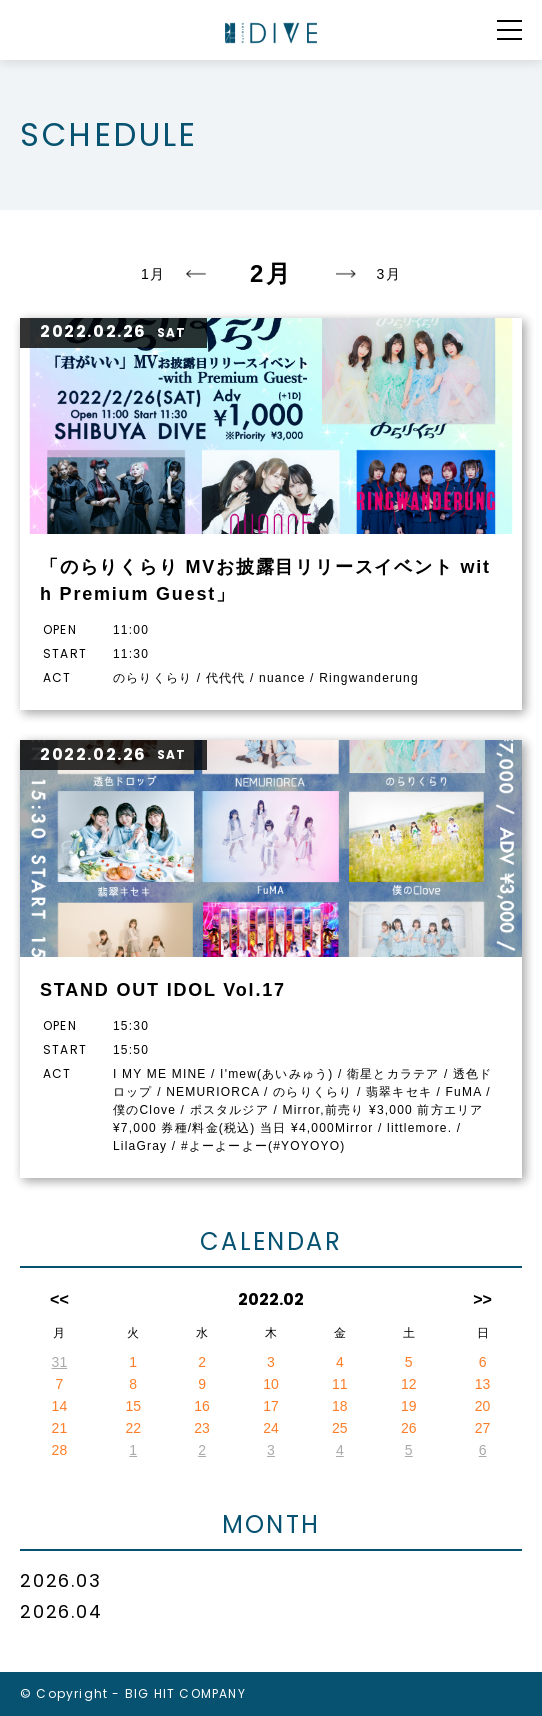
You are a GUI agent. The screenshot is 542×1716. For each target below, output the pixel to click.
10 (271, 1384)
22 (133, 1428)
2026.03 (61, 1580)
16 (202, 1406)
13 (483, 1384)
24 (271, 1428)
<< (59, 1299)
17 (271, 1406)
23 (202, 1428)
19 (409, 1406)
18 (340, 1406)
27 (483, 1428)
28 (60, 1450)
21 (60, 1428)
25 (340, 1428)
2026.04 (61, 1611)
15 (133, 1406)
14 (60, 1406)
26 (409, 1428)
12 (409, 1384)
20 (483, 1406)
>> (482, 1299)
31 (60, 1362)
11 (340, 1384)
